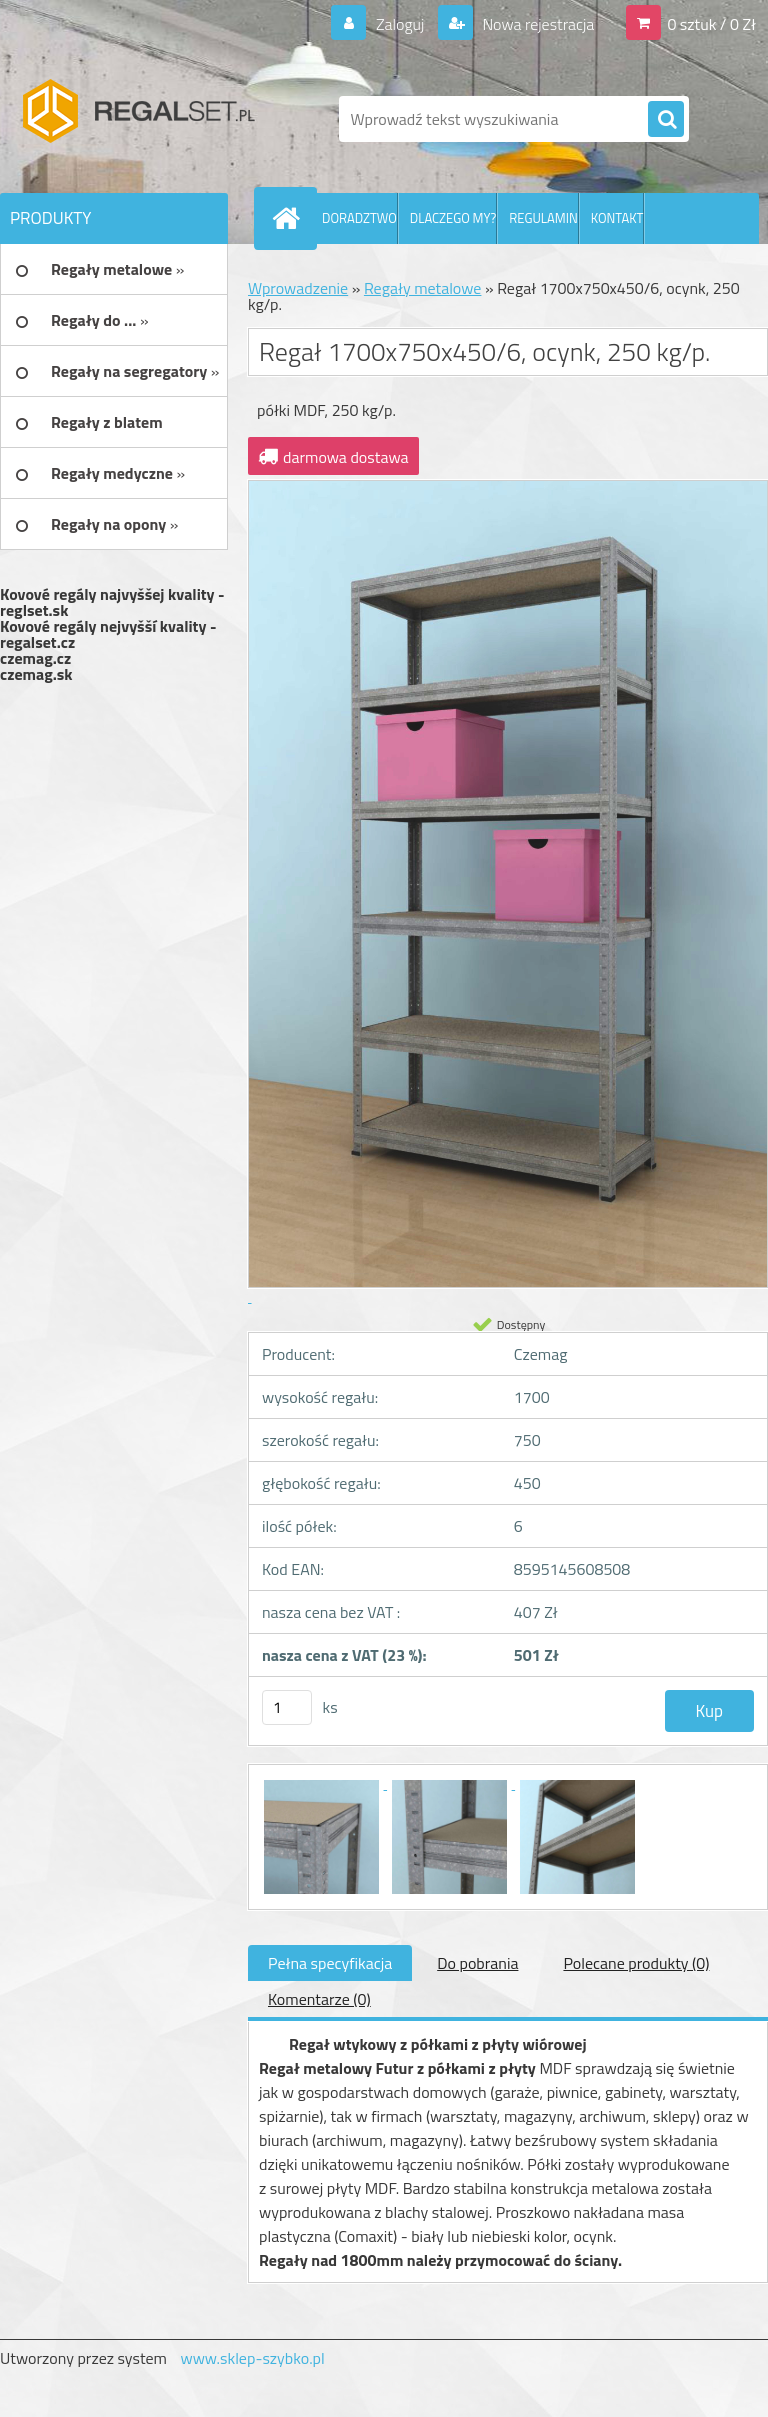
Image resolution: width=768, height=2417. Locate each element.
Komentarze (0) (319, 1999)
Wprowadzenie (298, 288)
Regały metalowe (423, 288)
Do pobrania (477, 1963)
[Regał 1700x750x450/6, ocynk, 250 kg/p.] (323, 1783)
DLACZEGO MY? (453, 218)
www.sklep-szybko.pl (252, 2358)
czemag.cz (35, 658)
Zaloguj (399, 24)
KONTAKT (617, 218)
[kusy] (287, 1707)
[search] (666, 120)
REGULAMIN (543, 218)
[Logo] (137, 119)
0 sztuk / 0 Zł (711, 24)
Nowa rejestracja (536, 24)
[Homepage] (290, 218)
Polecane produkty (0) (636, 1963)
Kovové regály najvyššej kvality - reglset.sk (112, 602)
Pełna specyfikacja (330, 1963)
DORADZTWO (359, 218)
